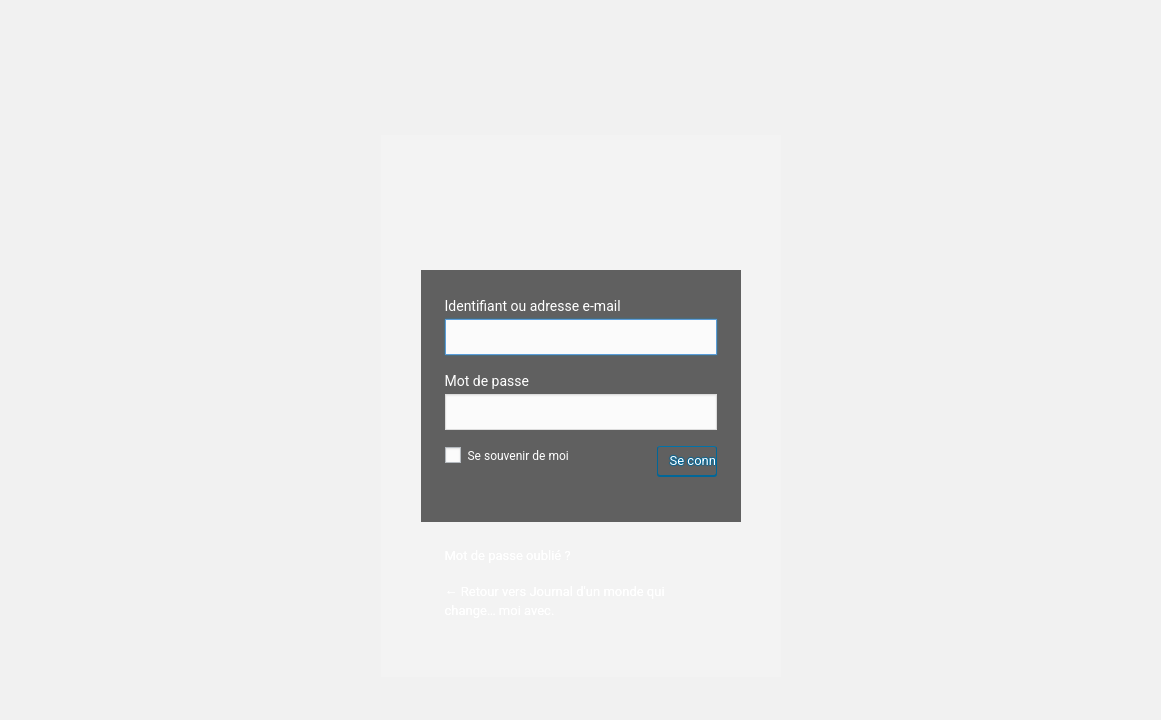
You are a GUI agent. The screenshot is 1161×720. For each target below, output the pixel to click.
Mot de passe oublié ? (508, 555)
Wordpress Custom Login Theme (581, 212)
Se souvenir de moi (507, 456)
